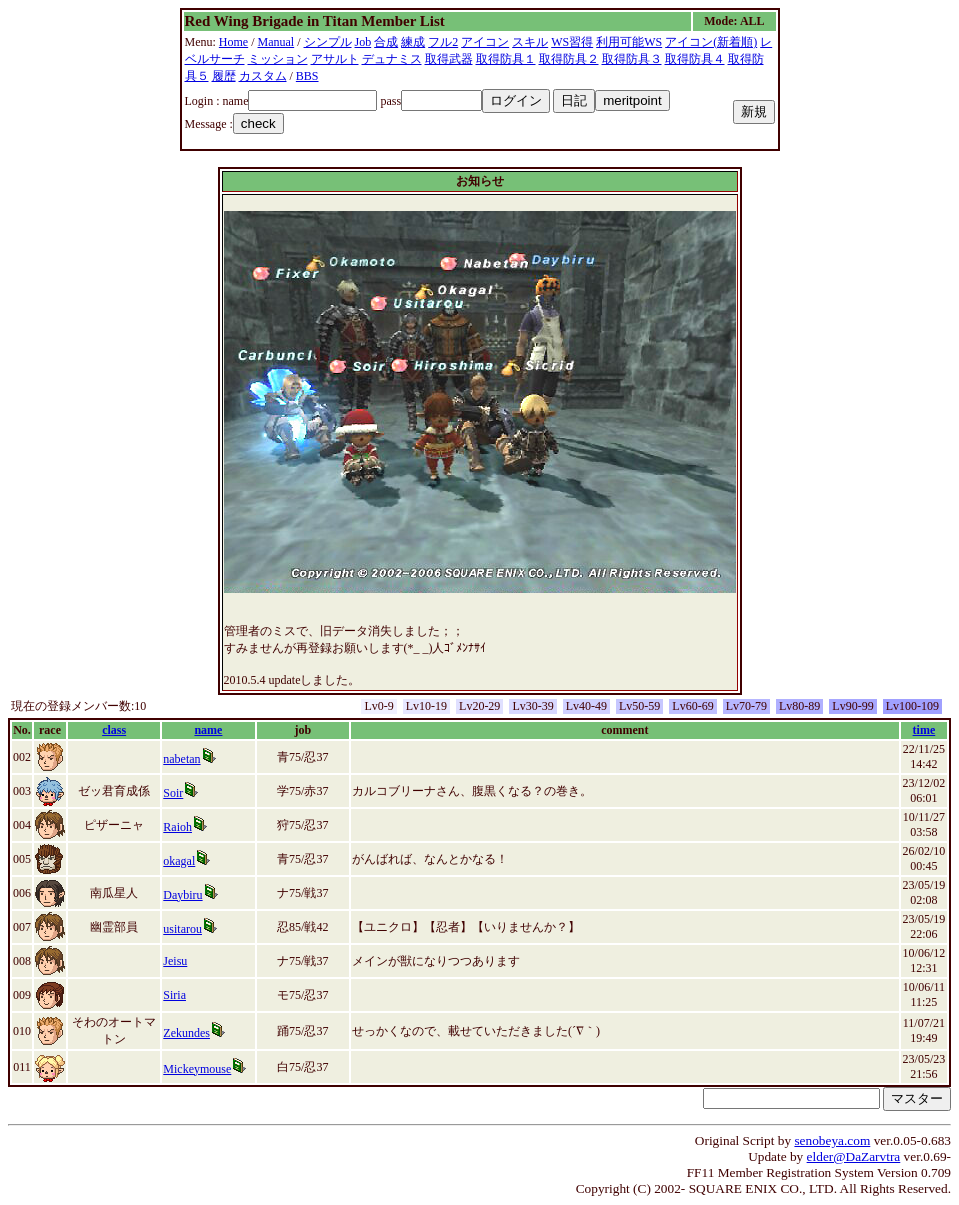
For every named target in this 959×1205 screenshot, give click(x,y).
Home (233, 42)
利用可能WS (629, 42)
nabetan (181, 759)
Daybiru (182, 895)
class (114, 730)
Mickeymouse (197, 1069)
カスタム (263, 76)
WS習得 (572, 42)
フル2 (443, 42)
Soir (173, 793)
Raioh (177, 827)
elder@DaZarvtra (854, 1156)
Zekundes (186, 1033)
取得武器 (449, 59)
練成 (413, 42)
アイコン (485, 42)
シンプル (328, 42)
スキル (530, 42)
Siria (174, 995)
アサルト (335, 59)
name (208, 730)
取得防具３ (632, 59)
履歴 (224, 76)
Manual (276, 42)
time (924, 730)
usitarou (182, 929)
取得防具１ (506, 59)
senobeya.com (832, 1140)
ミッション (278, 59)
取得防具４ (695, 59)
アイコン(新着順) (711, 42)
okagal (179, 861)
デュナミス (392, 59)
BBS (307, 76)
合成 (386, 42)
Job (363, 42)
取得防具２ (569, 59)
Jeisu (175, 961)
